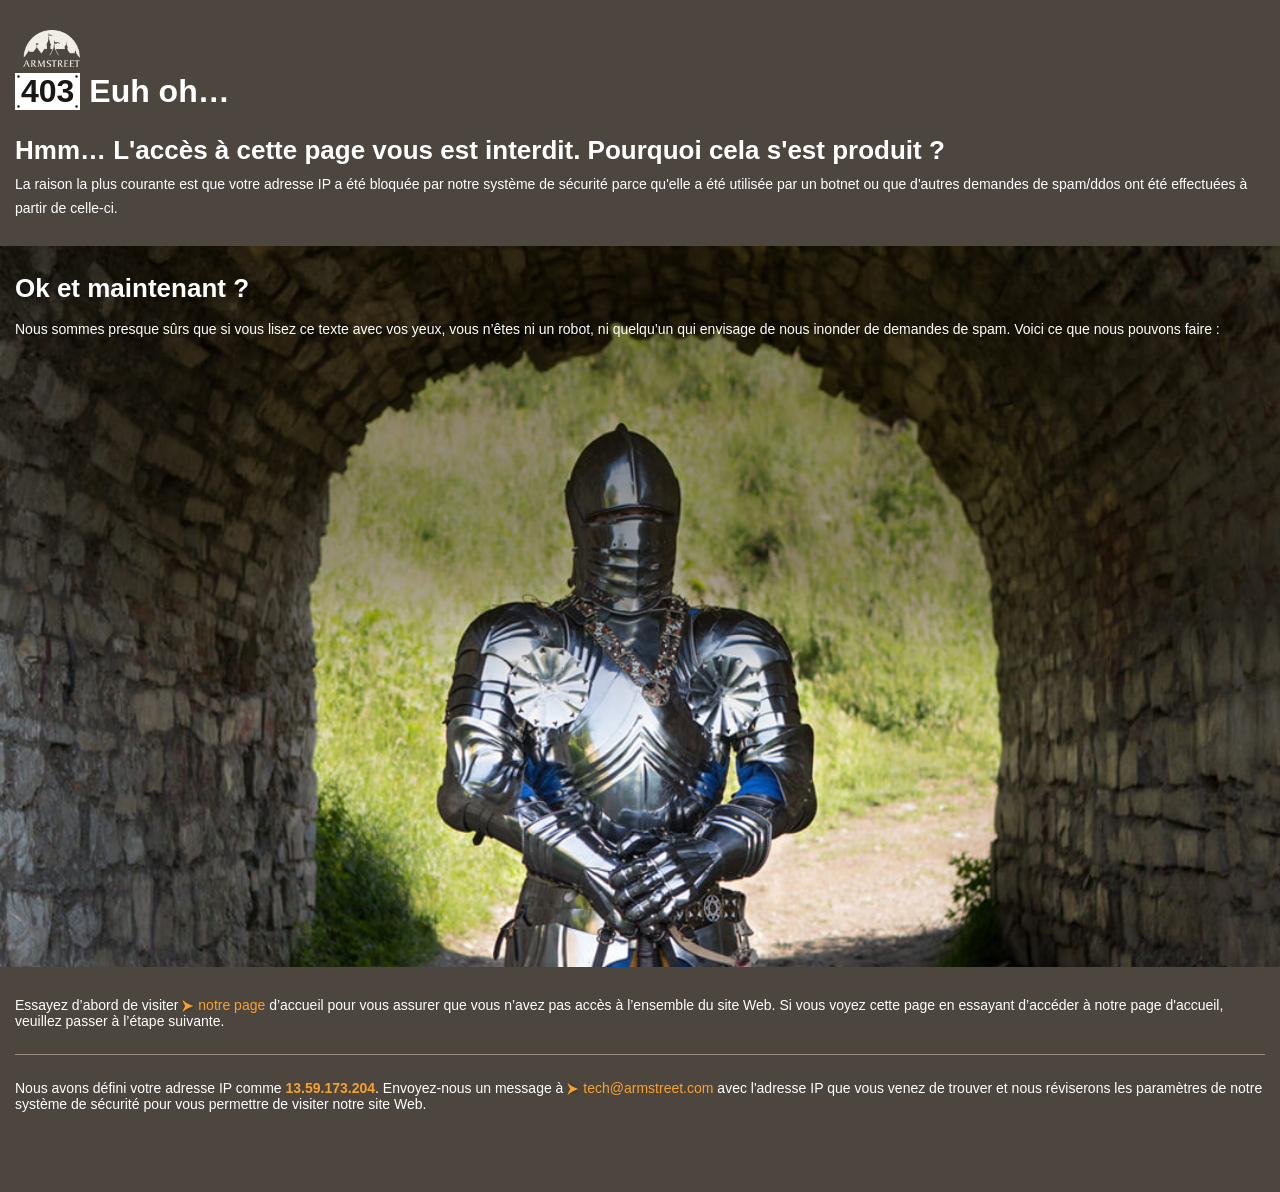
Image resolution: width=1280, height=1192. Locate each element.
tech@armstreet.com (648, 1088)
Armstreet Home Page (51, 48)
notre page (231, 1005)
